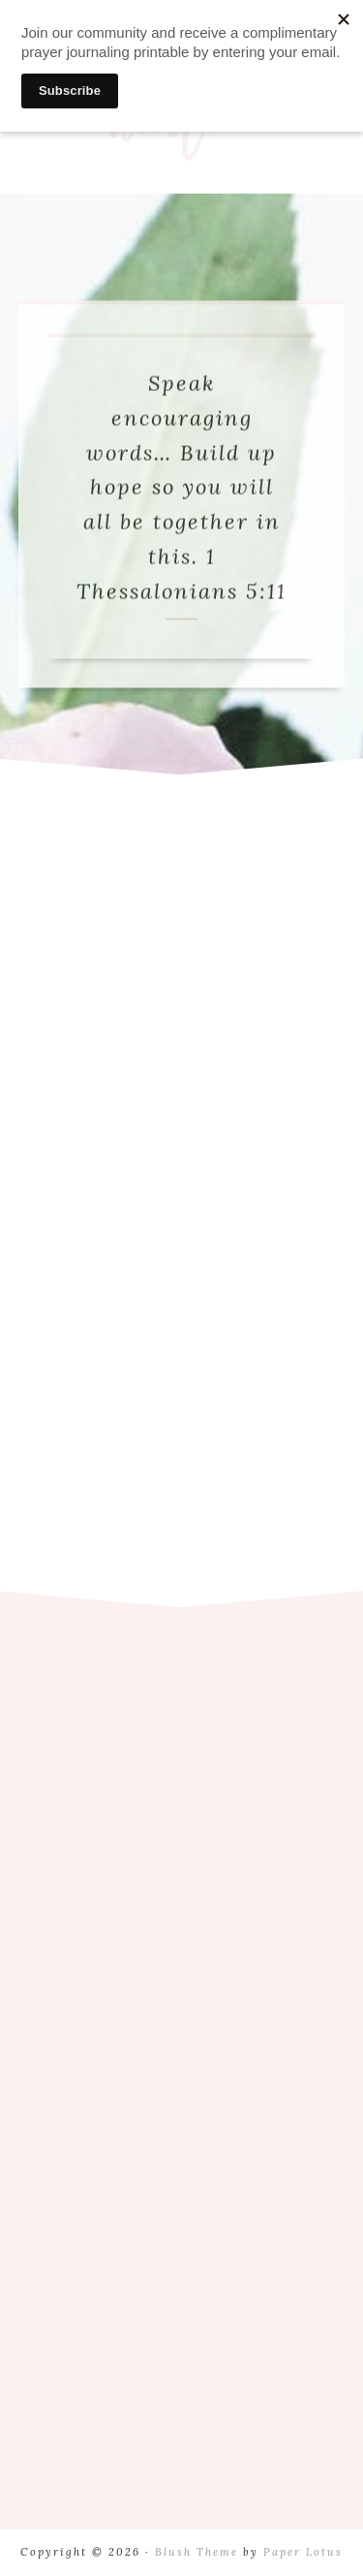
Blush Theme (196, 2552)
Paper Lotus (303, 2552)
